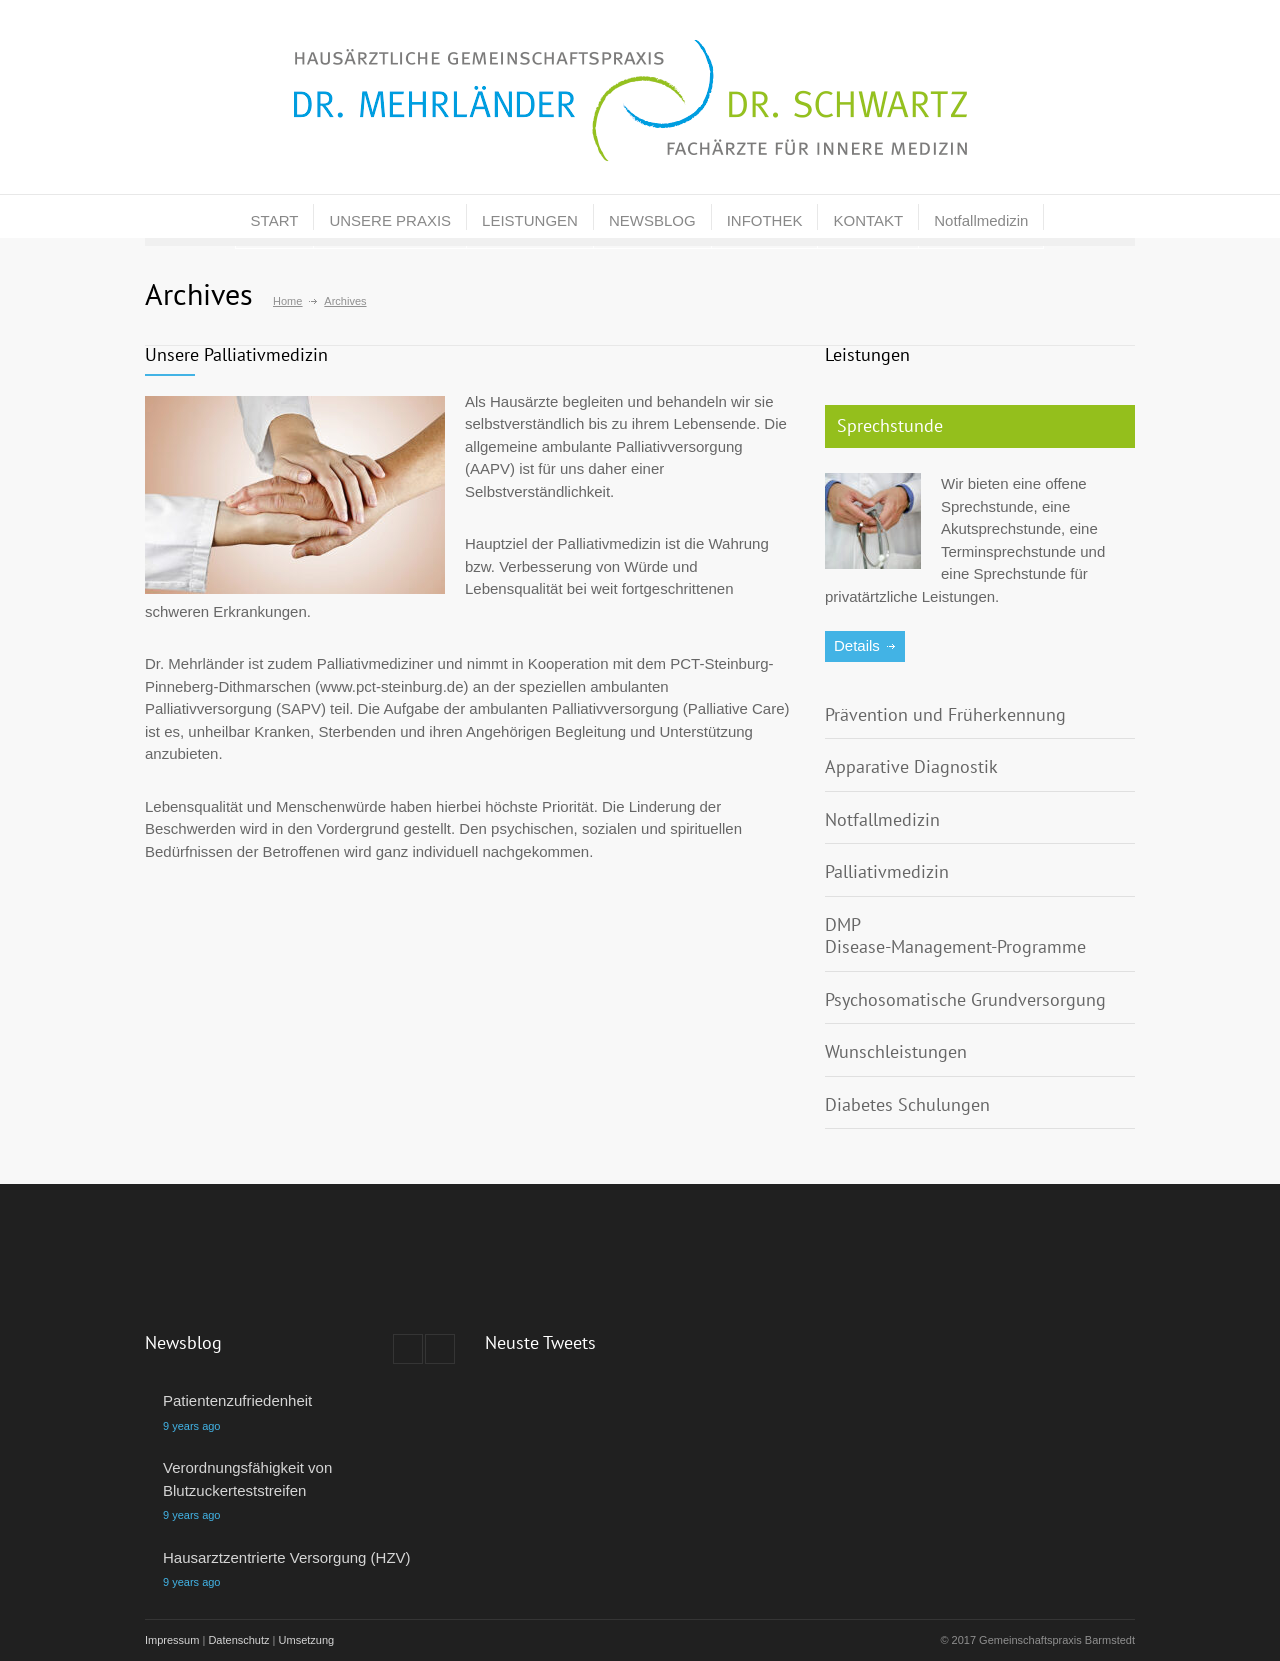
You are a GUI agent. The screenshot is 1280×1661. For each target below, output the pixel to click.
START (275, 220)
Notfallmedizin (981, 220)
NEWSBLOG (652, 220)
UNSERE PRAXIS (390, 220)
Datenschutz (238, 1640)
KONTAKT (868, 220)
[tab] (980, 427)
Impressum (172, 1640)
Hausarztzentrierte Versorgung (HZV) (287, 1557)
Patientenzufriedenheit (237, 1400)
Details (857, 645)
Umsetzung (307, 1640)
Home (287, 301)
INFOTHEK (765, 220)
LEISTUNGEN (530, 220)
